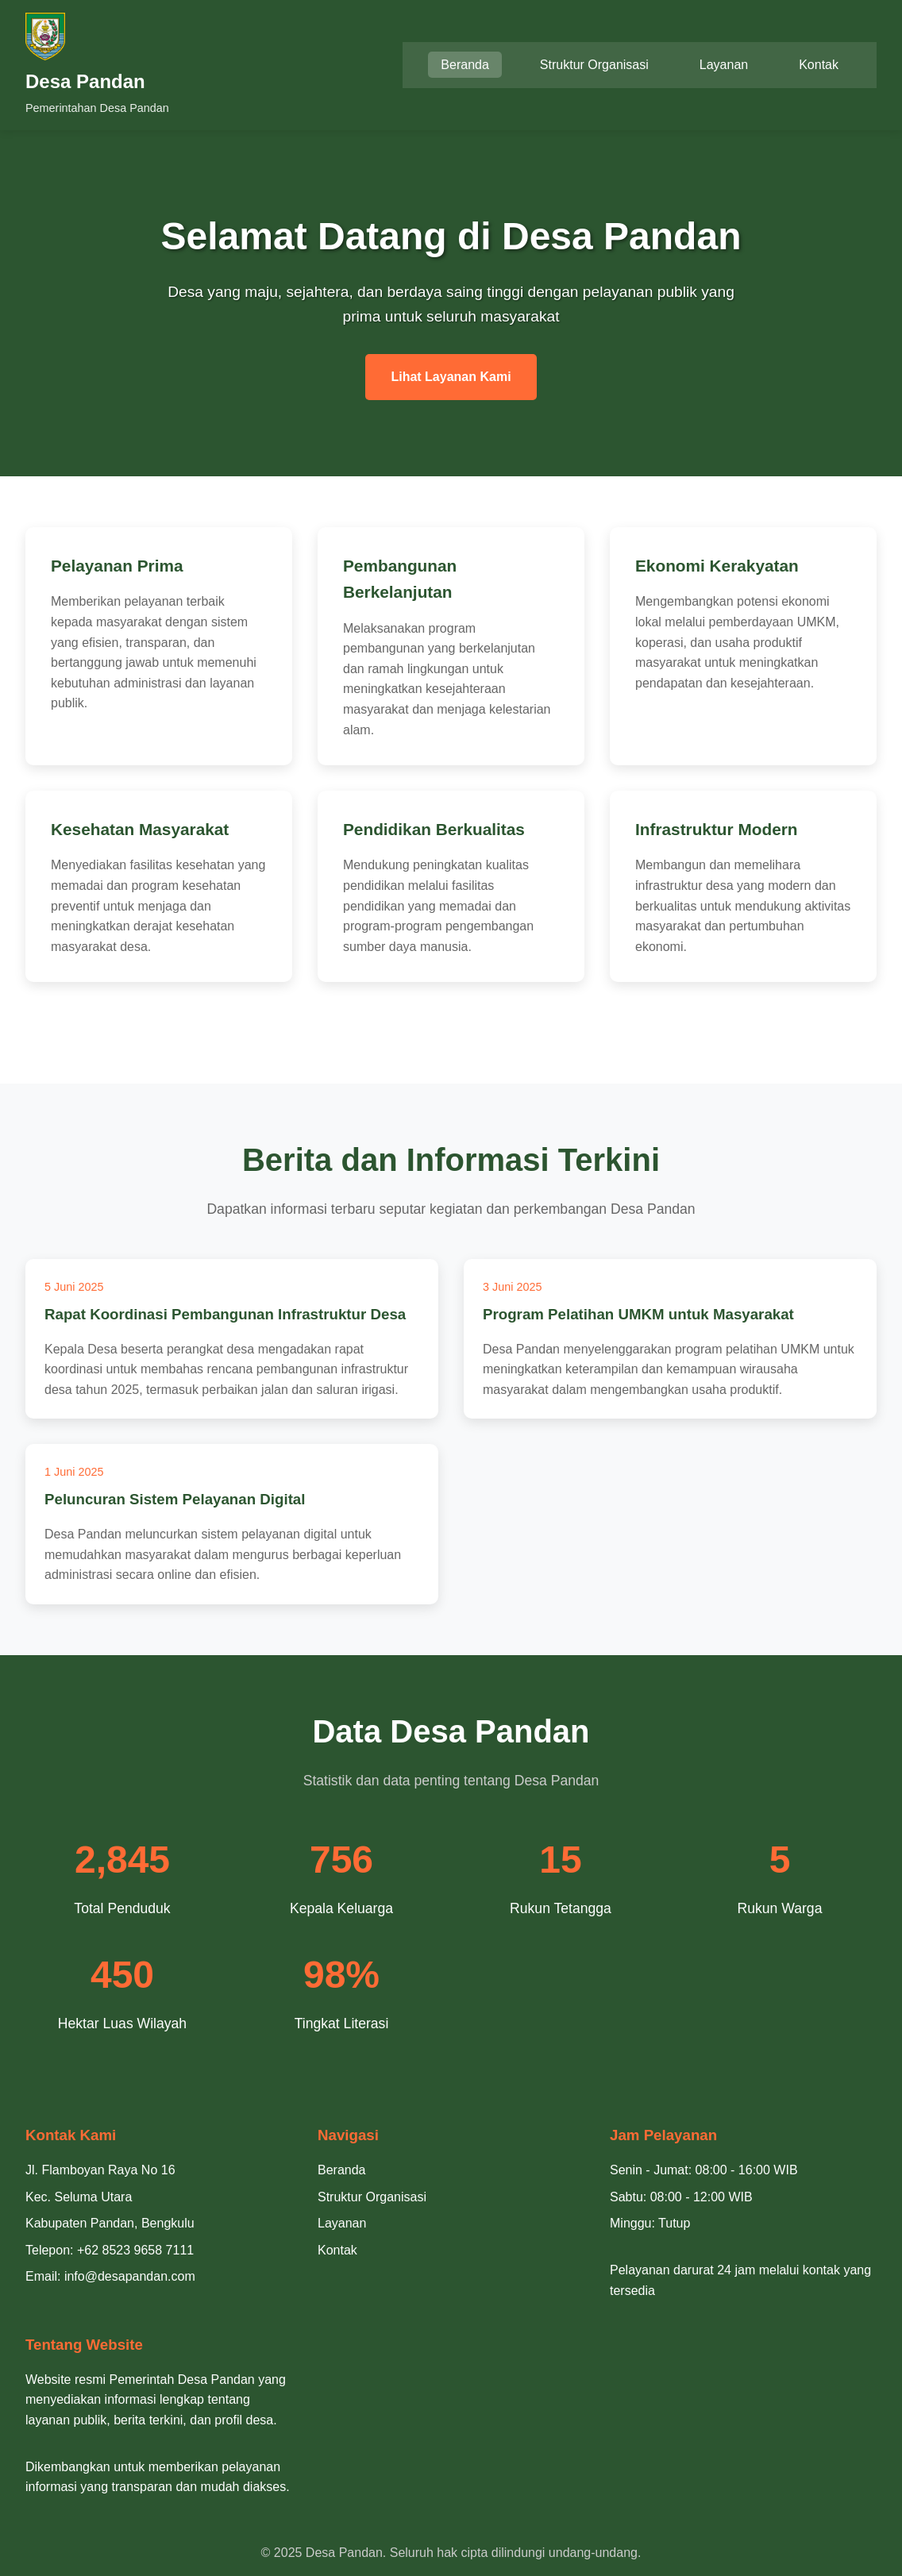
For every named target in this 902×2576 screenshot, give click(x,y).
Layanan (724, 64)
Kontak (818, 64)
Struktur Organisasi (594, 64)
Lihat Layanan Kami (451, 376)
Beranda (465, 64)
